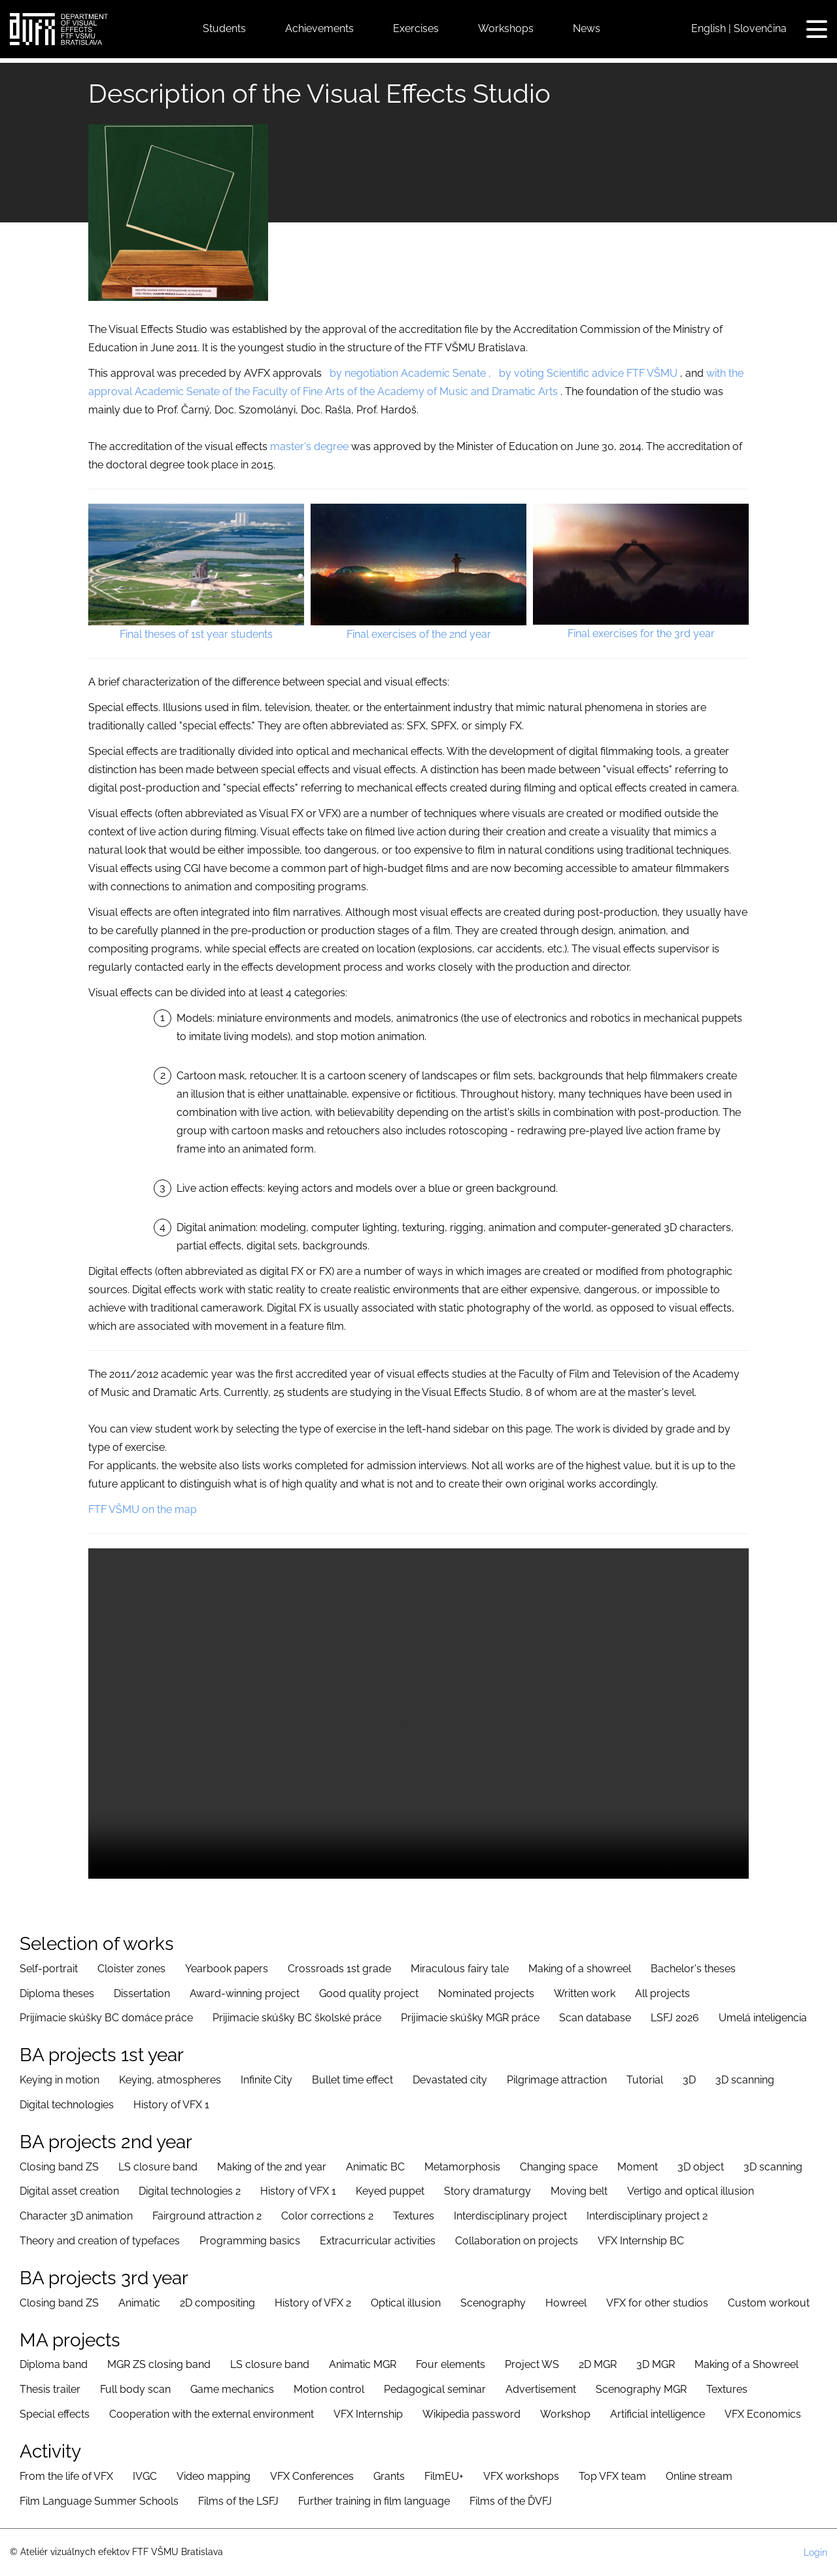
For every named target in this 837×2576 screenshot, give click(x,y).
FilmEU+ (444, 2476)
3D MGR (655, 2364)
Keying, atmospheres (170, 2080)
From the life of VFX (66, 2476)
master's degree (309, 446)
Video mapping (213, 2476)
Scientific (568, 373)
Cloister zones (131, 1968)
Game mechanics (232, 2389)
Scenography (493, 2303)
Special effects (55, 2414)
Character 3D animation (76, 2216)
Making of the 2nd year (271, 2167)
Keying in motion (59, 2080)
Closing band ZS (59, 2167)
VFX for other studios (657, 2303)
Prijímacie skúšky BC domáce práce (106, 2017)
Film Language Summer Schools (99, 2501)
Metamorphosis (462, 2167)
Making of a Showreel (746, 2364)
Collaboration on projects (516, 2241)
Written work (584, 1993)
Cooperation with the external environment (211, 2414)
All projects (662, 1993)
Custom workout (769, 2303)
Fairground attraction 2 (207, 2216)
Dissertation (142, 1993)
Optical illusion (406, 2303)
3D (689, 2080)
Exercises (416, 28)
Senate (469, 373)
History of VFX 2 (313, 2303)
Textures (413, 2216)
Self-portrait (49, 1968)
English (708, 28)
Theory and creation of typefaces (100, 2241)
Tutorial (644, 2080)
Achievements (319, 28)
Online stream (699, 2476)
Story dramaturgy (487, 2191)
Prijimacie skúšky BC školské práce (297, 2017)
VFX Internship (368, 2414)
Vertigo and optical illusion (690, 2191)
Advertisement (540, 2389)
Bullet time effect (352, 2080)
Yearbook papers (226, 1968)
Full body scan (135, 2389)
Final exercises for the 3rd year (641, 633)
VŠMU (662, 373)
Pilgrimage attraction (557, 2080)
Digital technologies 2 (190, 2191)
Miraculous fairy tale (460, 1968)
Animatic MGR (362, 2364)
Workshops (506, 28)
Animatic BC (375, 2167)
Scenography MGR (641, 2389)
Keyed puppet (390, 2191)
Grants (389, 2476)
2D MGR (598, 2364)
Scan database (595, 2017)
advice (608, 373)
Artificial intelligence (657, 2414)
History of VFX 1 (171, 2104)
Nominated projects (486, 1993)
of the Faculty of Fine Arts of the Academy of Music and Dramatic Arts (390, 391)
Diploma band (54, 2364)
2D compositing (217, 2303)
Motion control (329, 2389)
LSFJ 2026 (675, 2017)
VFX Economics (763, 2414)
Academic (425, 373)
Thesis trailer (50, 2389)
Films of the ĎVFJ (511, 2501)
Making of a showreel (579, 1968)
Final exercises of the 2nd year (419, 634)
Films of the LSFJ (238, 2501)
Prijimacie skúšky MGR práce (470, 2017)
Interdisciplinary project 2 (647, 2216)
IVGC (145, 2476)
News (586, 28)
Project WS (532, 2364)
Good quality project (368, 1993)
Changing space (559, 2167)
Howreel (566, 2303)
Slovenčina (760, 28)
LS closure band (157, 2167)
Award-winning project (244, 1993)
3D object (700, 2167)
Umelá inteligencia (763, 2017)
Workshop (565, 2414)
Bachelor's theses (693, 1968)
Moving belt (579, 2191)
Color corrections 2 (327, 2216)
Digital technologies (67, 2104)
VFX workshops (521, 2476)
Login (815, 2552)
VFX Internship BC (641, 2241)
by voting (521, 373)
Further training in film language (374, 2501)
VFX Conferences (312, 2476)
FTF (635, 373)
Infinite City (266, 2080)
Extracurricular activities (378, 2241)
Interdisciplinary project (510, 2216)
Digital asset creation (69, 2191)
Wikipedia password (471, 2414)
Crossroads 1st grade (339, 1968)
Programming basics (249, 2241)
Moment (637, 2167)
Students (224, 28)
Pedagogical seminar (435, 2389)
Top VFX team (612, 2476)
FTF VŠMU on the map (142, 1509)
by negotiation (364, 373)
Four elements (450, 2364)
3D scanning (744, 2080)
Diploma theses (57, 1993)
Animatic (139, 2303)
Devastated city (450, 2080)
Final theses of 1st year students (196, 634)
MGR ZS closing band (159, 2364)
